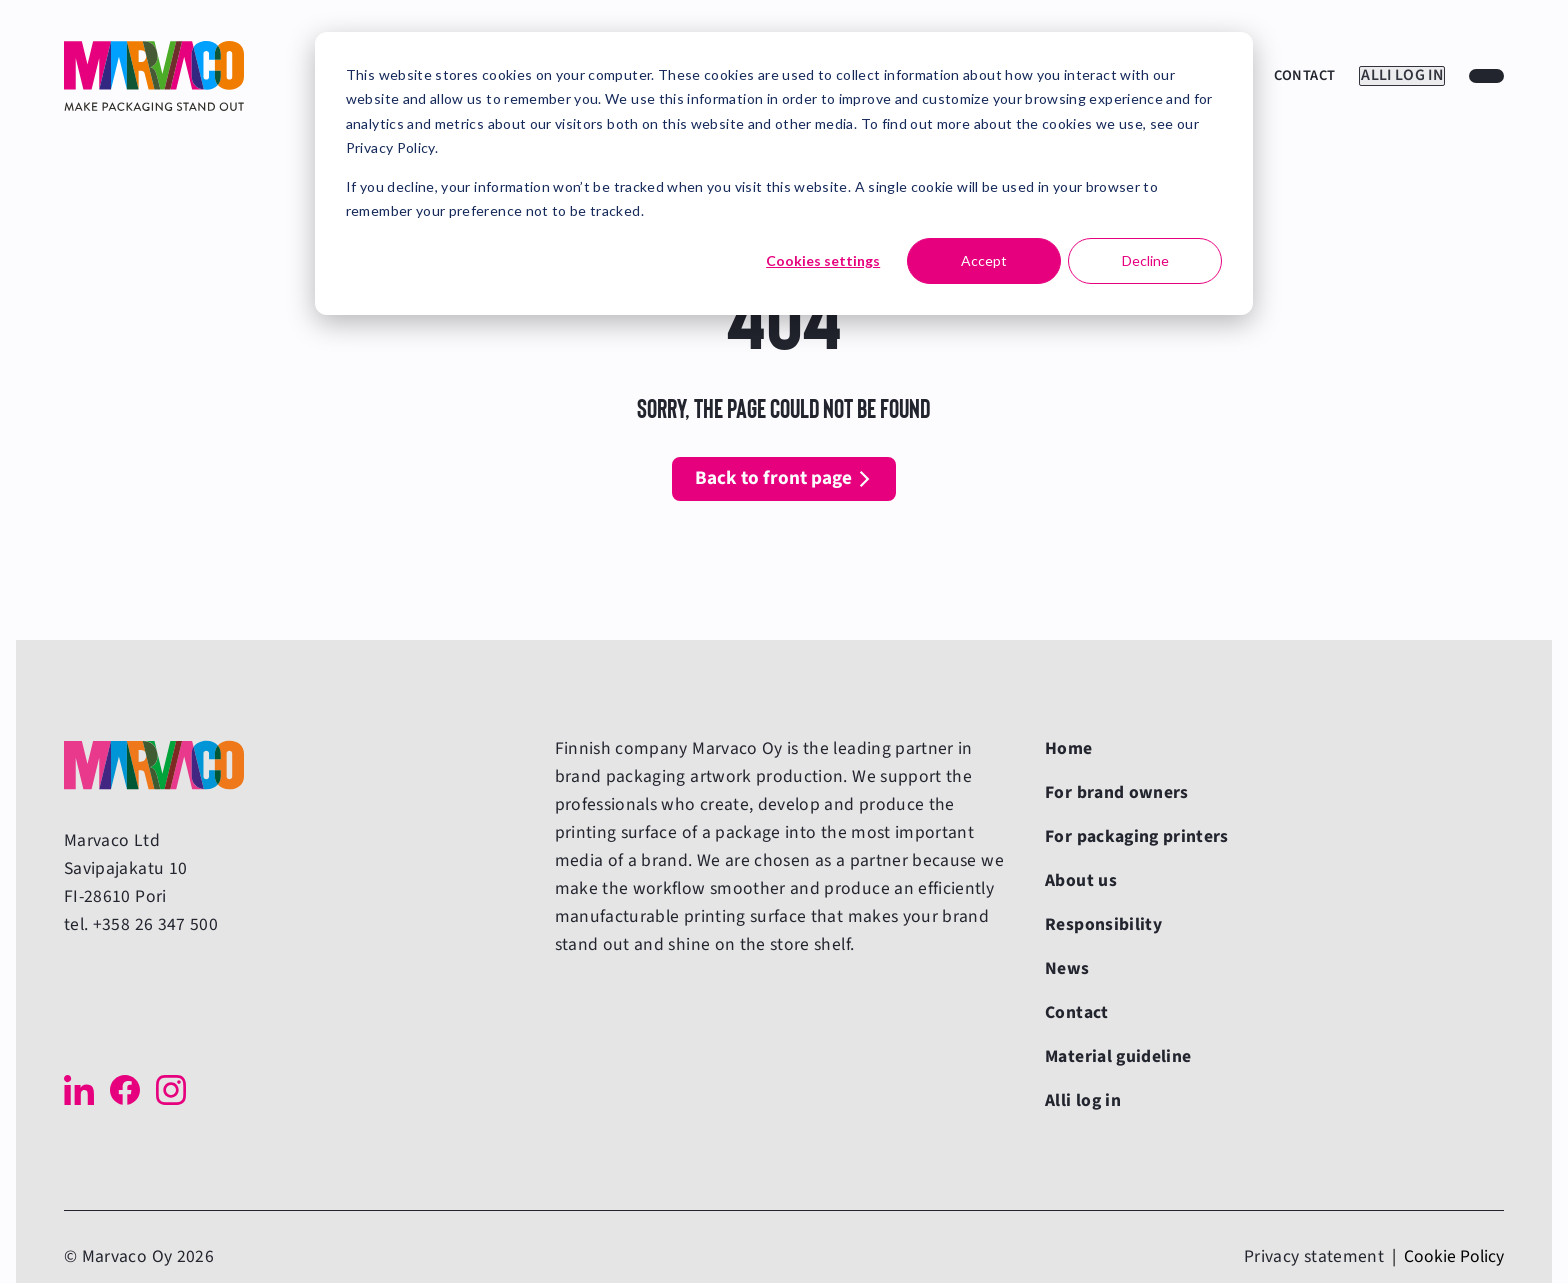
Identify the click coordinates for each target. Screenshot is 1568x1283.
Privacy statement (1314, 1256)
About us (1081, 880)
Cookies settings (823, 260)
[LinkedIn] (79, 1090)
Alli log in (1393, 75)
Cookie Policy (1454, 1256)
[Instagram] (171, 1090)
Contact (1286, 76)
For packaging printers (1137, 836)
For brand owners (1117, 792)
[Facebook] (125, 1090)
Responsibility (1103, 924)
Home (1068, 748)
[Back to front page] (154, 76)
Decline (1145, 260)
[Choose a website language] (1486, 76)
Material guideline (1118, 1056)
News (1067, 968)
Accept (984, 260)
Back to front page (773, 478)
